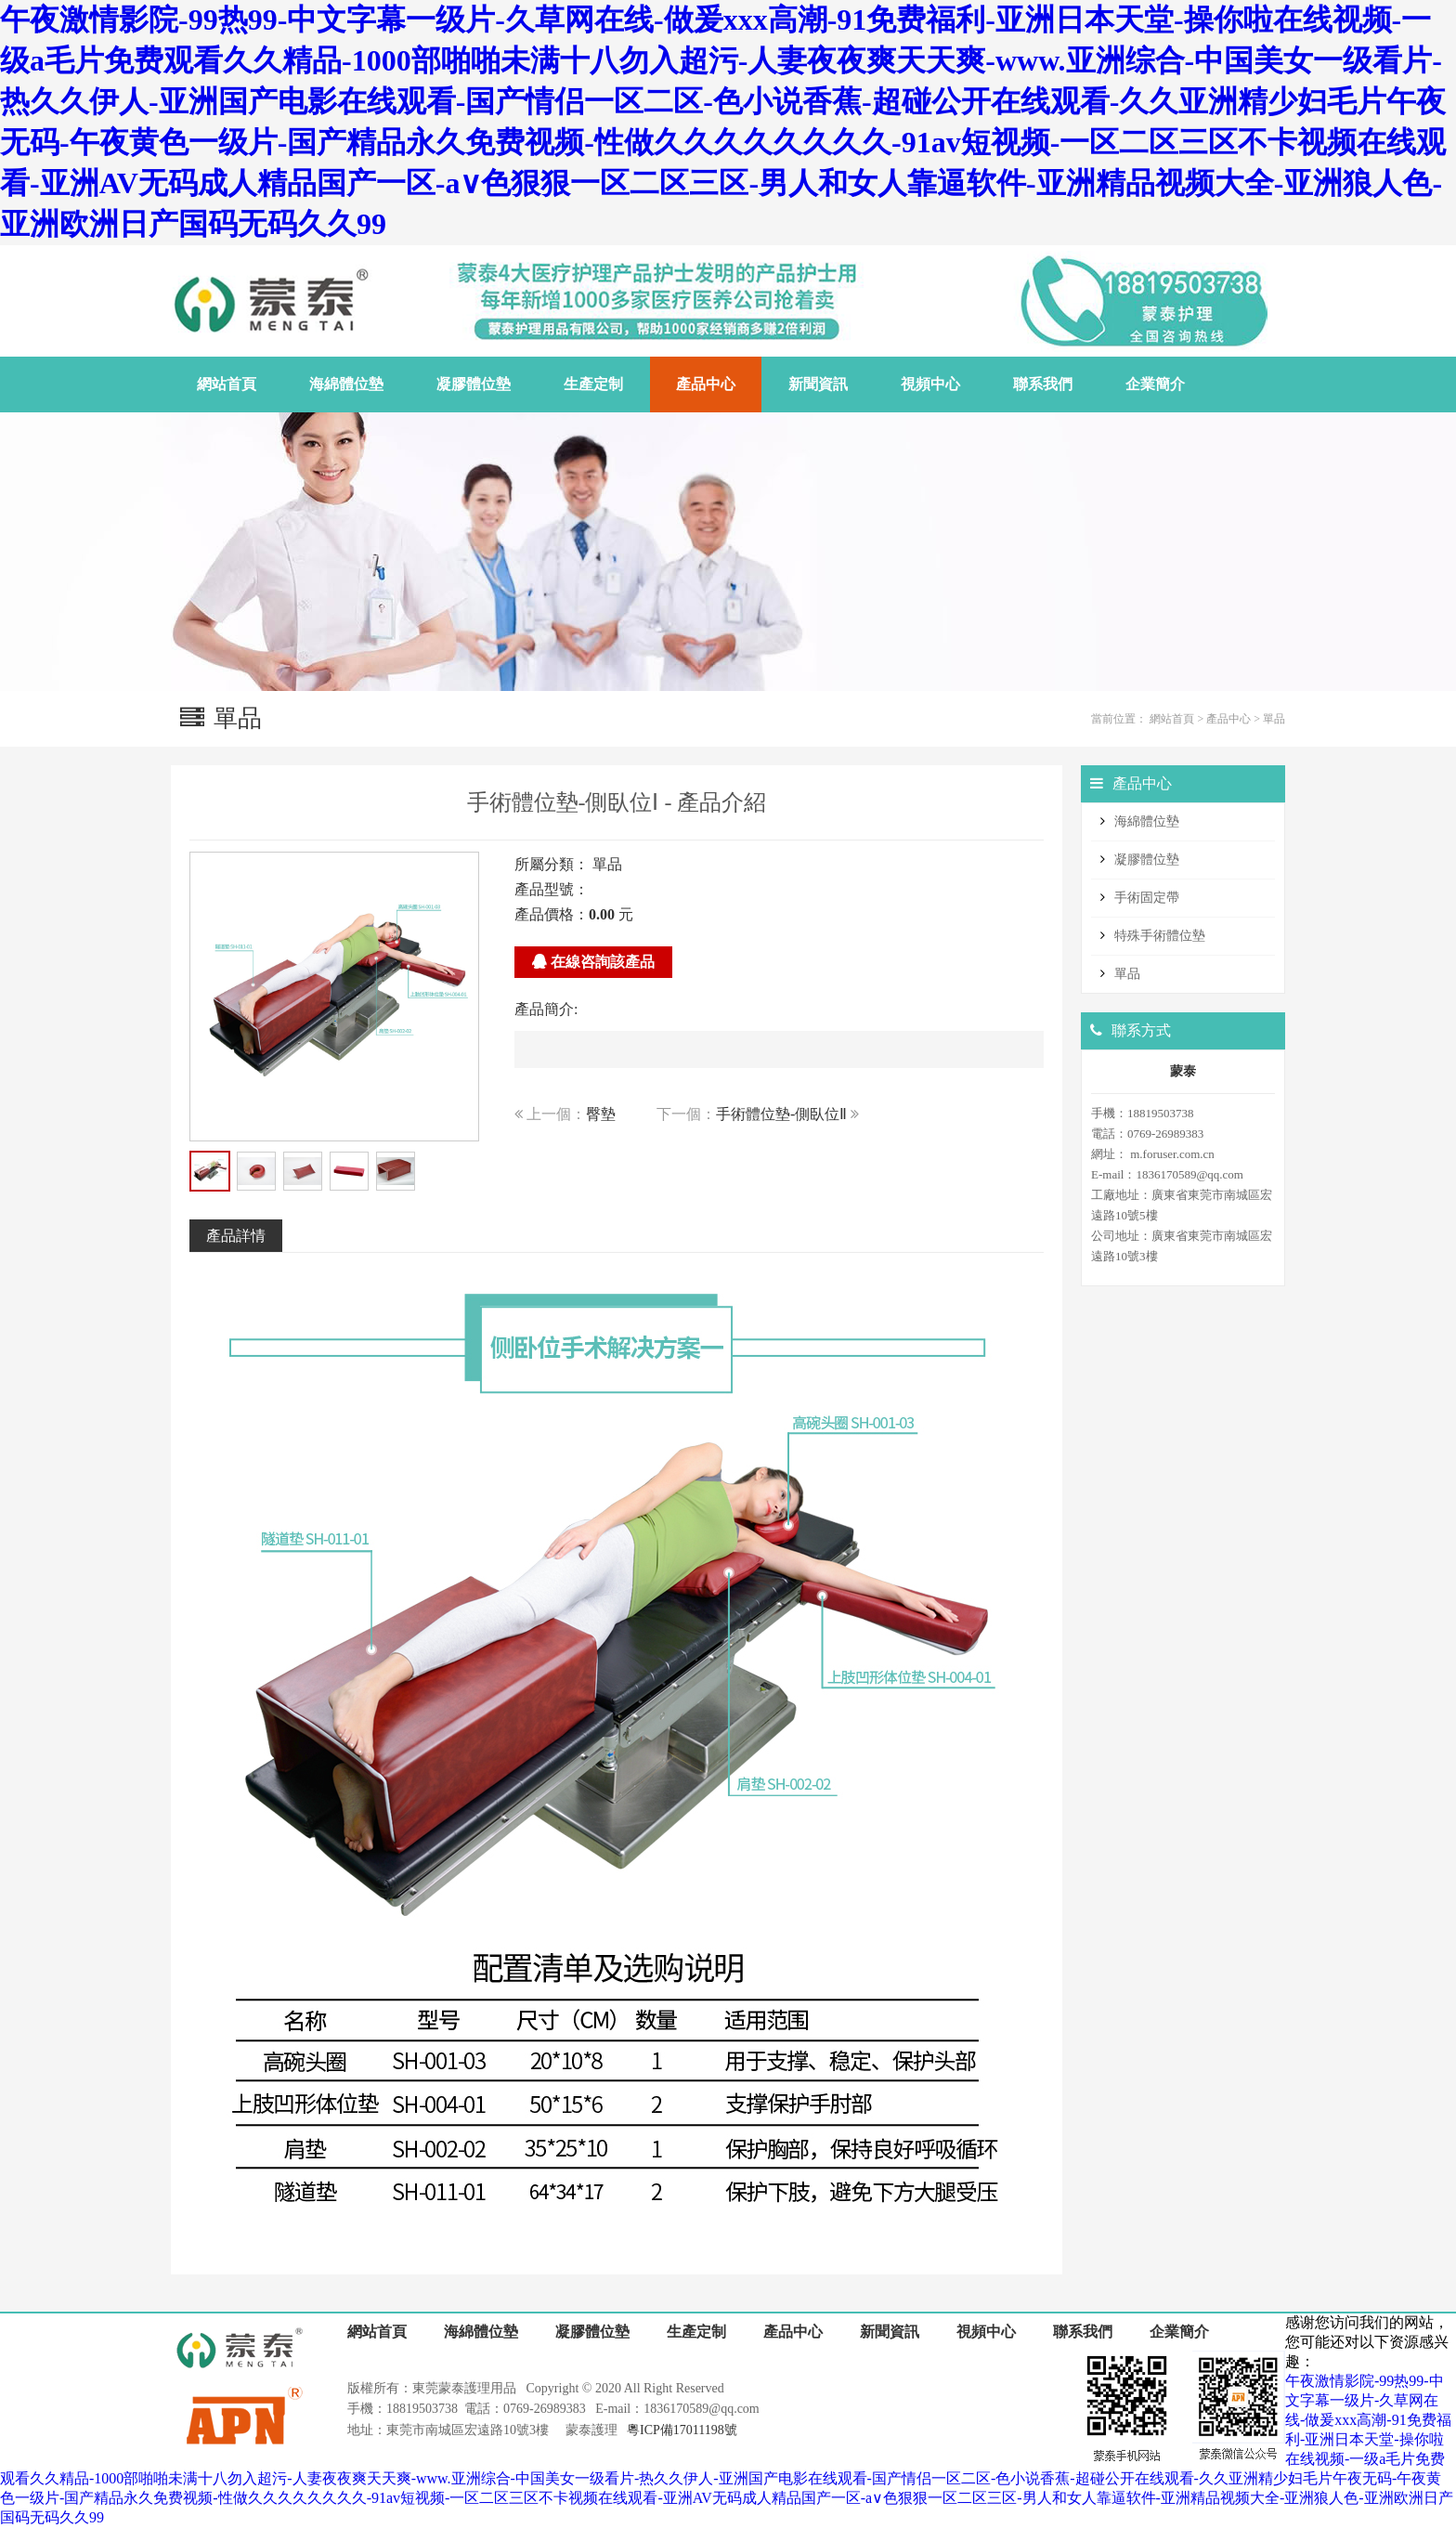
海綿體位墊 (1146, 821)
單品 (1274, 718)
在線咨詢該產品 (593, 962)
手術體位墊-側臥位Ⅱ (781, 1114)
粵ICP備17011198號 (682, 2430)
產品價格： (551, 914)
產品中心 (1228, 718)
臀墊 (601, 1114)
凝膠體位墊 (1146, 860)
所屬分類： (551, 864)
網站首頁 (1172, 718)
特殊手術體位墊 (1159, 936)
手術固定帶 (1146, 898)
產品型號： (551, 889)
